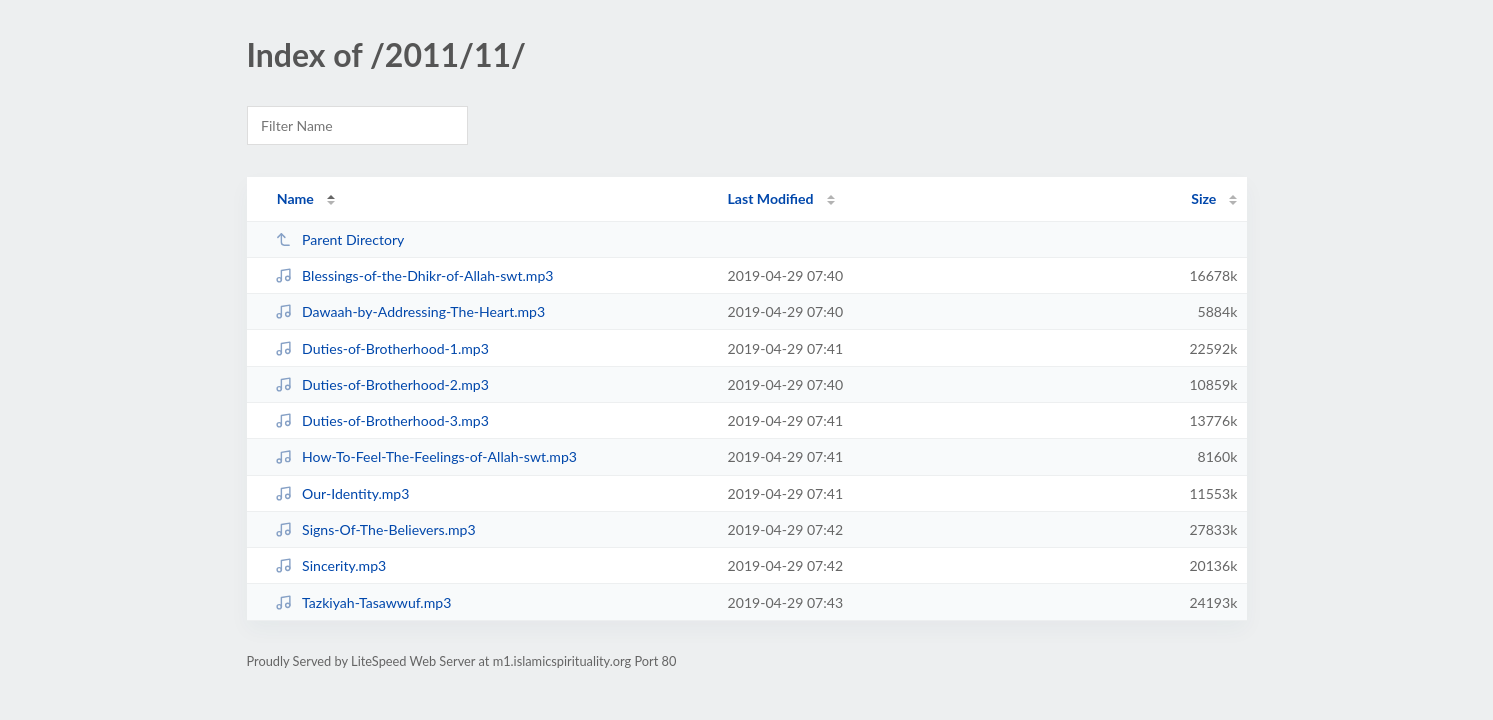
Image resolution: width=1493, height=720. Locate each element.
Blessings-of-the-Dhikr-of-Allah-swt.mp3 (414, 275)
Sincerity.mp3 (331, 565)
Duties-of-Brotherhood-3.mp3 (382, 420)
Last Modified (771, 198)
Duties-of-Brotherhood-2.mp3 (382, 384)
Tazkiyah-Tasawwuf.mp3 (363, 602)
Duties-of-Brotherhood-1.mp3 (382, 348)
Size (1203, 198)
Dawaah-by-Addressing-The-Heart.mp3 (410, 311)
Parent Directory (340, 239)
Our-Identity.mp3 (342, 493)
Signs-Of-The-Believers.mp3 (375, 529)
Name (295, 198)
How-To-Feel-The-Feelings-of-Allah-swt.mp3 (426, 456)
